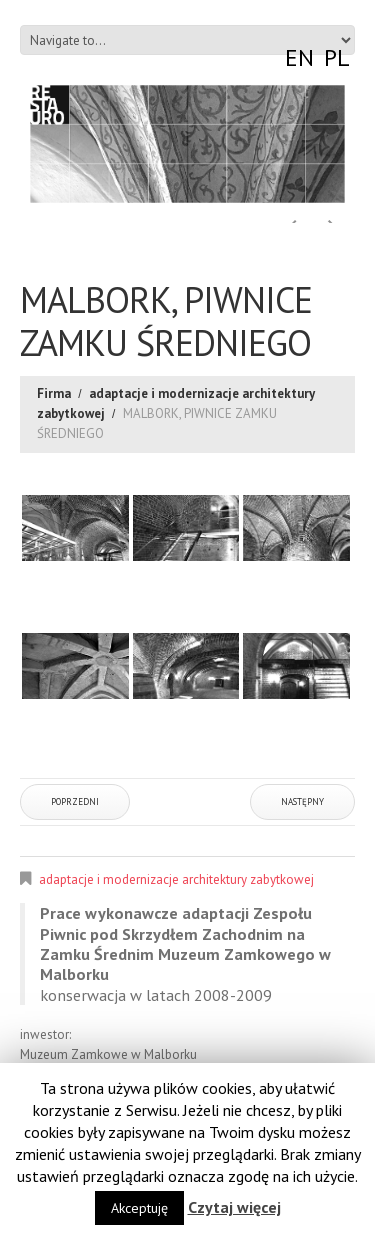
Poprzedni (75, 801)
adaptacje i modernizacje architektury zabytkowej (176, 879)
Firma (54, 393)
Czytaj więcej (234, 1207)
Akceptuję (139, 1208)
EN (299, 57)
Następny (302, 801)
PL (337, 57)
